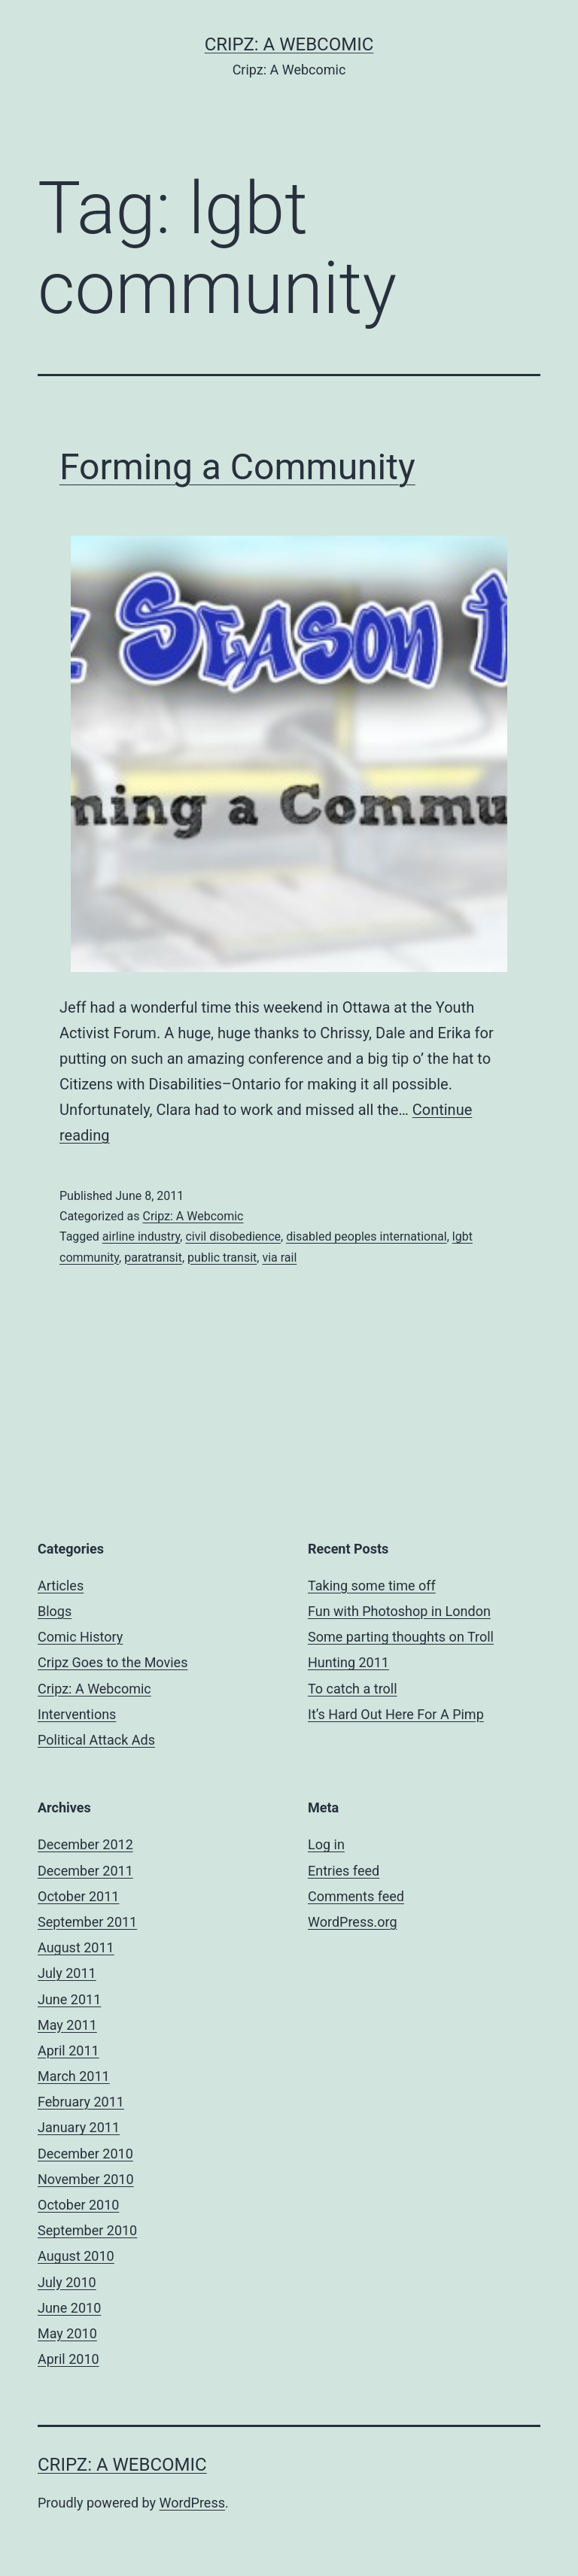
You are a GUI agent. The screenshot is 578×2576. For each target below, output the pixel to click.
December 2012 (85, 1844)
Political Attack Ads (96, 1740)
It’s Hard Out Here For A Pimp (396, 1714)
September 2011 (87, 1922)
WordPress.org (352, 1922)
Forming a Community (237, 466)
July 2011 (67, 1973)
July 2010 (67, 2282)
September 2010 (87, 2230)
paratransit (153, 1257)
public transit (222, 1257)
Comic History (80, 1637)
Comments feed (356, 1896)
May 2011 (67, 2025)
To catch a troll (352, 1689)
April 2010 (68, 2359)
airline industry (141, 1236)
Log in (326, 1844)
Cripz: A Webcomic (289, 44)
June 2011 (69, 1999)
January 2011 (79, 2127)
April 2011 (68, 2050)
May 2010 (67, 2333)
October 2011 (78, 1896)
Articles (61, 1585)
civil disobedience (233, 1236)
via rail (279, 1257)
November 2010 (86, 2179)
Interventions (77, 1714)
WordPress (192, 2503)
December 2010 (85, 2153)
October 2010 (78, 2205)
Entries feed (343, 1871)
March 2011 (74, 2076)
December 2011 (85, 1871)
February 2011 (81, 2102)
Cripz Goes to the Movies (112, 1662)
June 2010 (69, 2308)
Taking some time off (372, 1585)
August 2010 (76, 2256)
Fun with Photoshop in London (399, 1611)
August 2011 (76, 1947)
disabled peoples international (366, 1236)
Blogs (54, 1611)
